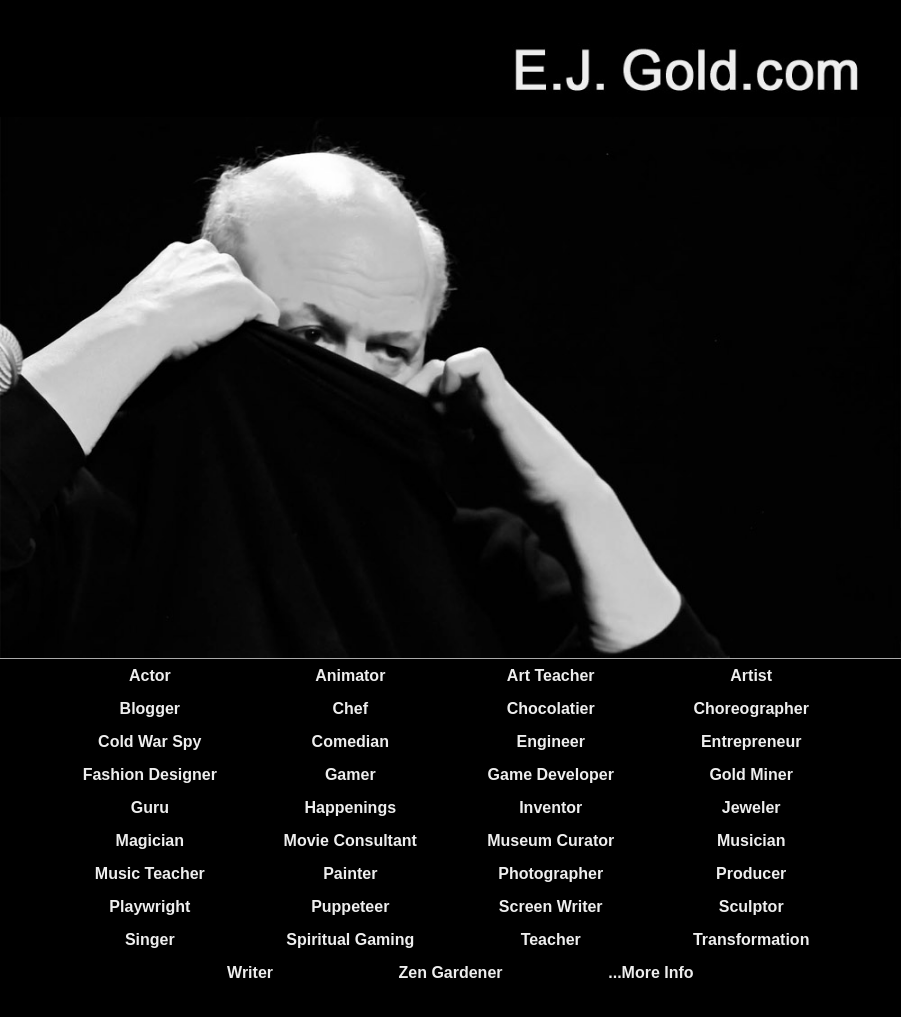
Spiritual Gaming (350, 939)
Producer (751, 873)
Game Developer (551, 774)
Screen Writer (551, 906)
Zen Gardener (450, 972)
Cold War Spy (149, 741)
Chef (350, 708)
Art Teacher (551, 675)
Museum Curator (550, 840)
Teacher (551, 939)
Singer (150, 939)
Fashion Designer (150, 774)
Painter (350, 873)
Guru (150, 807)
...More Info (650, 972)
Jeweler (751, 807)
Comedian (350, 741)
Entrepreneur (751, 741)
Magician (150, 840)
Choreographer (751, 708)
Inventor (550, 807)
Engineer (550, 741)
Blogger (150, 708)
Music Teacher (150, 873)
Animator (350, 675)
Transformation (751, 939)
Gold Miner (751, 774)
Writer (250, 972)
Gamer (350, 774)
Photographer (550, 873)
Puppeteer (350, 906)
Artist (751, 675)
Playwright (149, 906)
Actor (150, 675)
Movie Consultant (350, 840)
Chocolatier (551, 708)
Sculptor (751, 906)
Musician (751, 840)
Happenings (350, 807)
